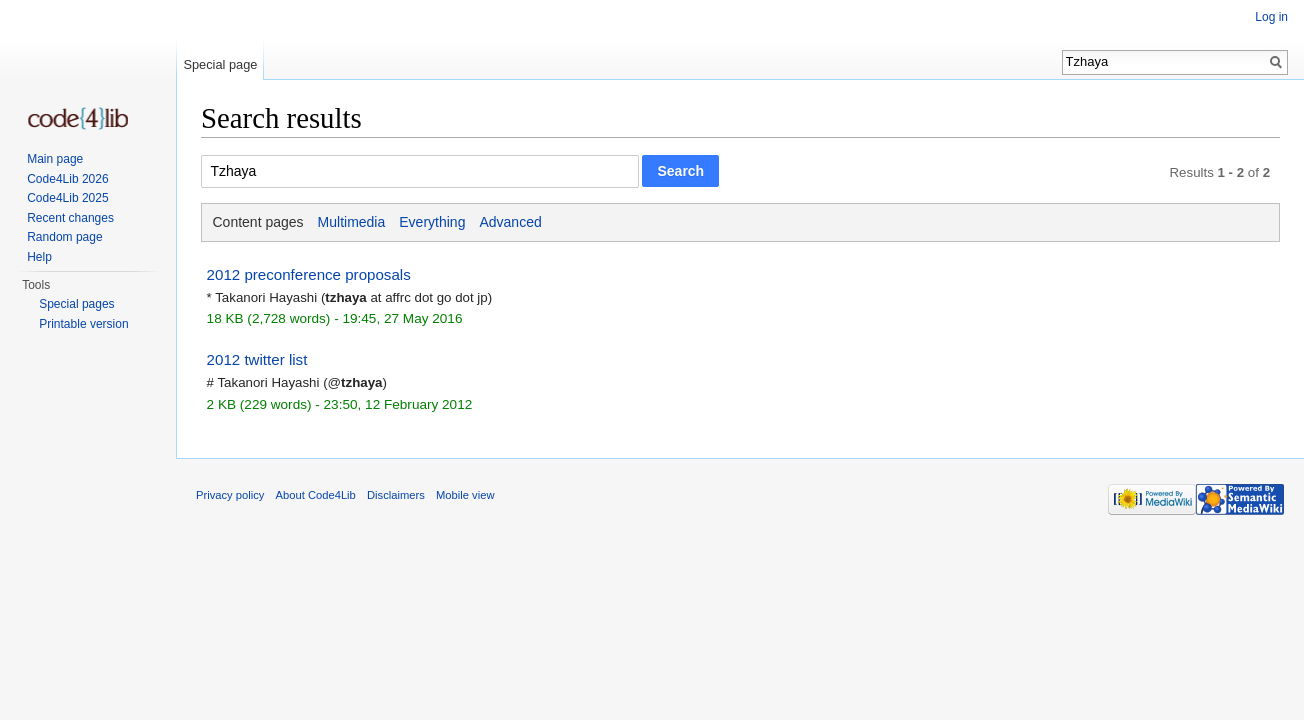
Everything (432, 222)
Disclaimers (396, 495)
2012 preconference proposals (309, 274)
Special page (220, 64)
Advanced (510, 222)
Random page (64, 237)
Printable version (83, 324)
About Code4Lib (316, 495)
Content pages (258, 222)
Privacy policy (230, 495)
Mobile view (465, 495)
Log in (1271, 17)
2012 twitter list (257, 359)
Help (39, 257)
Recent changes (70, 218)
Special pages (76, 304)
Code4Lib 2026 (67, 179)
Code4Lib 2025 (67, 198)
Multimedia (352, 222)
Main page (55, 159)
